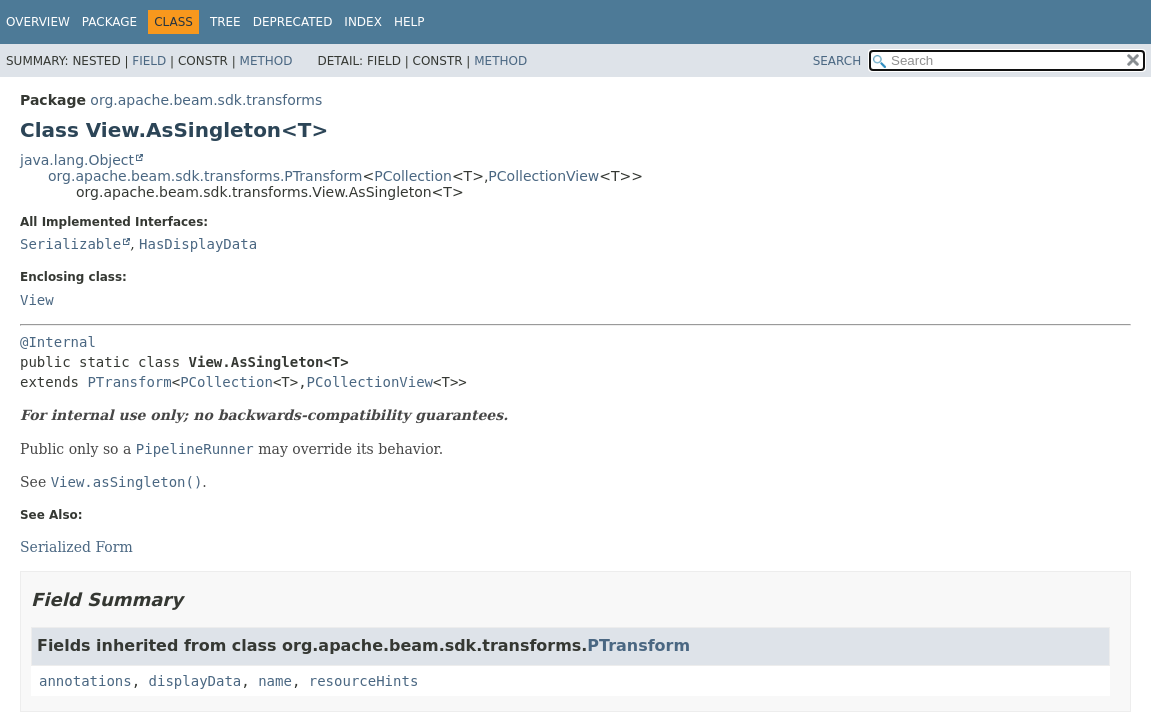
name (275, 681)
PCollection (413, 176)
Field (149, 61)
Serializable (70, 244)
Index (363, 22)
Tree (225, 22)
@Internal (58, 342)
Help (409, 22)
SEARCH (837, 61)
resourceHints (364, 681)
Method (266, 61)
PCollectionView (543, 176)
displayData (195, 681)
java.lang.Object (77, 160)
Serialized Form (76, 547)
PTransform (129, 382)
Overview (38, 22)
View (37, 300)
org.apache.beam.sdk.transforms (206, 100)
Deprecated (293, 22)
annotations (85, 681)
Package (109, 22)
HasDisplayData (198, 244)
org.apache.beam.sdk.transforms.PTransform (205, 176)
